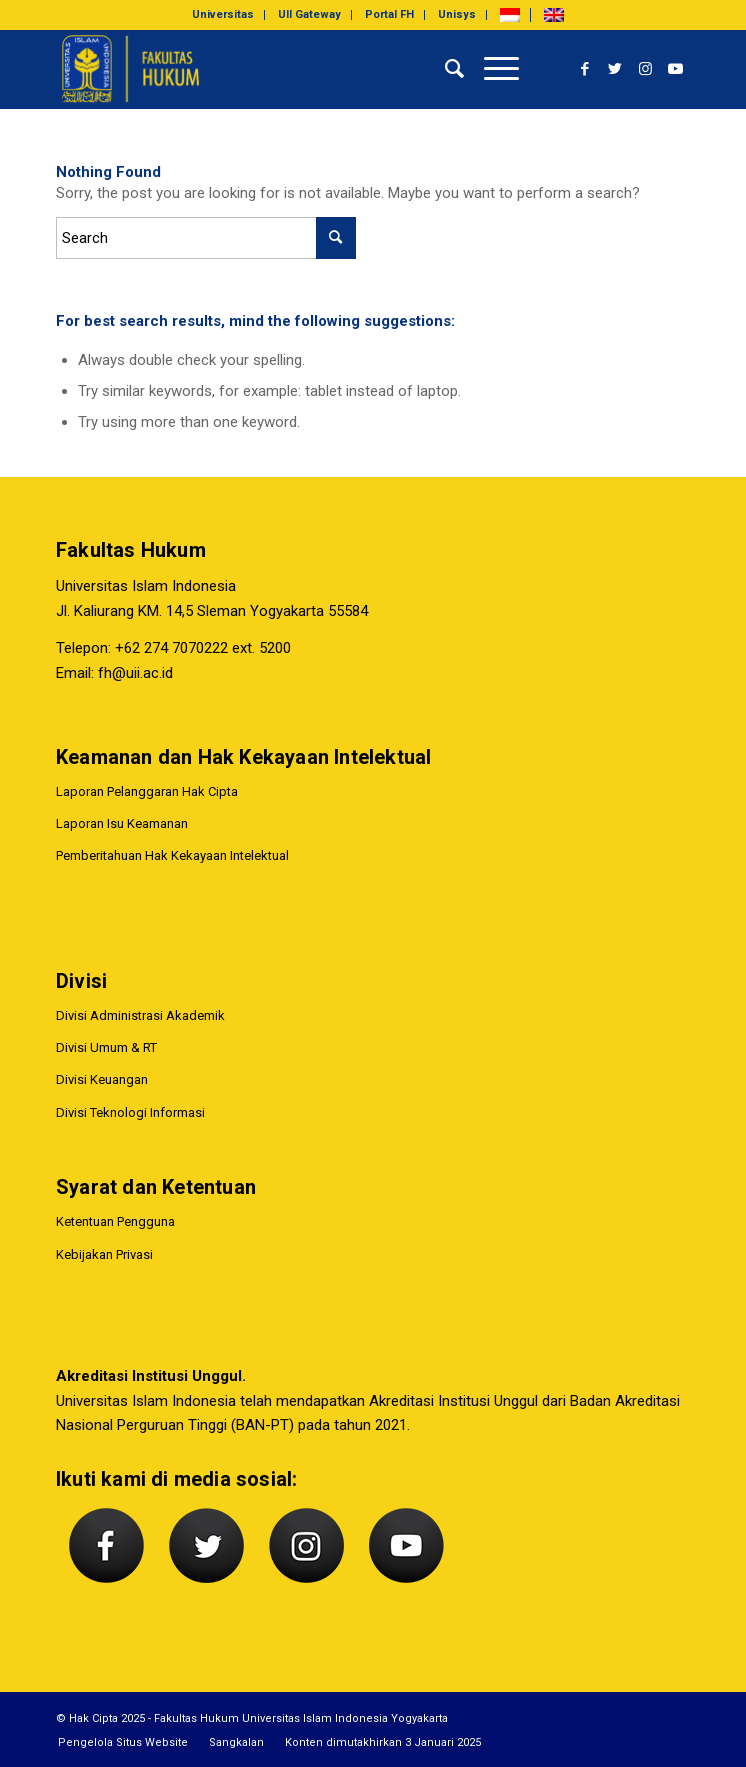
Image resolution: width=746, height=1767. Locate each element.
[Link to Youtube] (675, 69)
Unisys (457, 14)
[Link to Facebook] (585, 69)
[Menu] (491, 69)
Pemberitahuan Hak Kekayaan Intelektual (172, 855)
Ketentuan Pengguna (115, 1221)
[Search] (444, 69)
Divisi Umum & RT (106, 1047)
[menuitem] (223, 15)
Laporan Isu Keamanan (122, 823)
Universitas (223, 14)
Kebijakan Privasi (104, 1254)
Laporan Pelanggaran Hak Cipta (147, 791)
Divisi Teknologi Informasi (130, 1112)
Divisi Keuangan (102, 1079)
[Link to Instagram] (645, 69)
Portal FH (389, 14)
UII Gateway (309, 14)
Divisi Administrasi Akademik (140, 1015)
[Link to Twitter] (615, 69)
